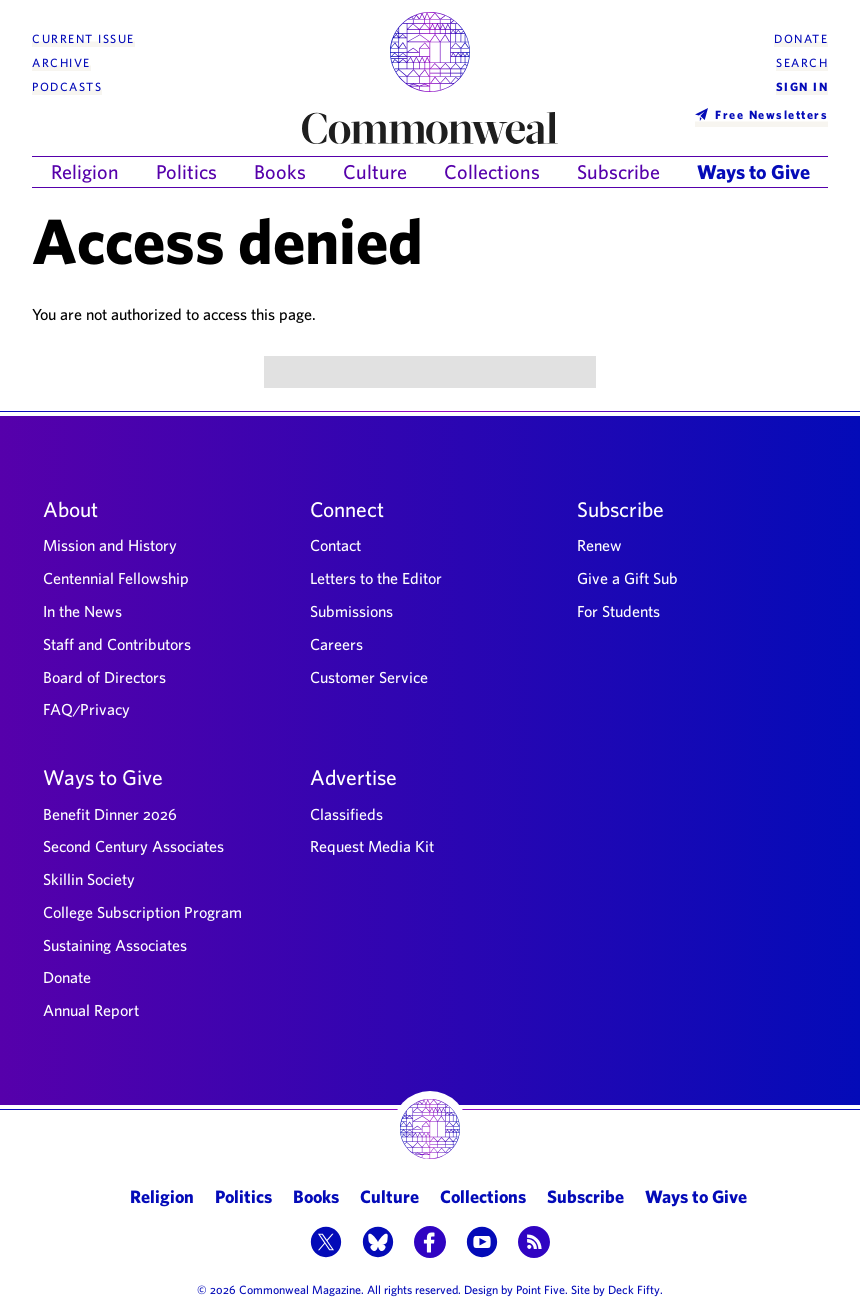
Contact (335, 545)
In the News (82, 611)
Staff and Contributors (117, 644)
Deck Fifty (634, 1289)
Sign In (802, 86)
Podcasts (67, 86)
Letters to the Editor (376, 578)
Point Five (540, 1289)
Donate (801, 38)
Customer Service (369, 677)
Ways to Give (753, 171)
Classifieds (346, 814)
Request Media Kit (372, 846)
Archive (61, 62)
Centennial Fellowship (116, 578)
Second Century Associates (133, 846)
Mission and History (110, 545)
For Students (618, 611)
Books (280, 171)
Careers (336, 644)
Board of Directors (104, 677)
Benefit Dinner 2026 (110, 814)
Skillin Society (89, 879)
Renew (599, 545)
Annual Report (91, 1010)
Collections (492, 171)
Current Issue (83, 38)
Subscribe (618, 171)
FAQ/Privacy (86, 709)
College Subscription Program (142, 912)
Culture (375, 171)
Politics (186, 171)
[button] (326, 1244)
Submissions (351, 611)
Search (802, 62)
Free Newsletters (771, 114)
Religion (85, 171)
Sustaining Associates (115, 945)
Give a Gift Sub (627, 578)
